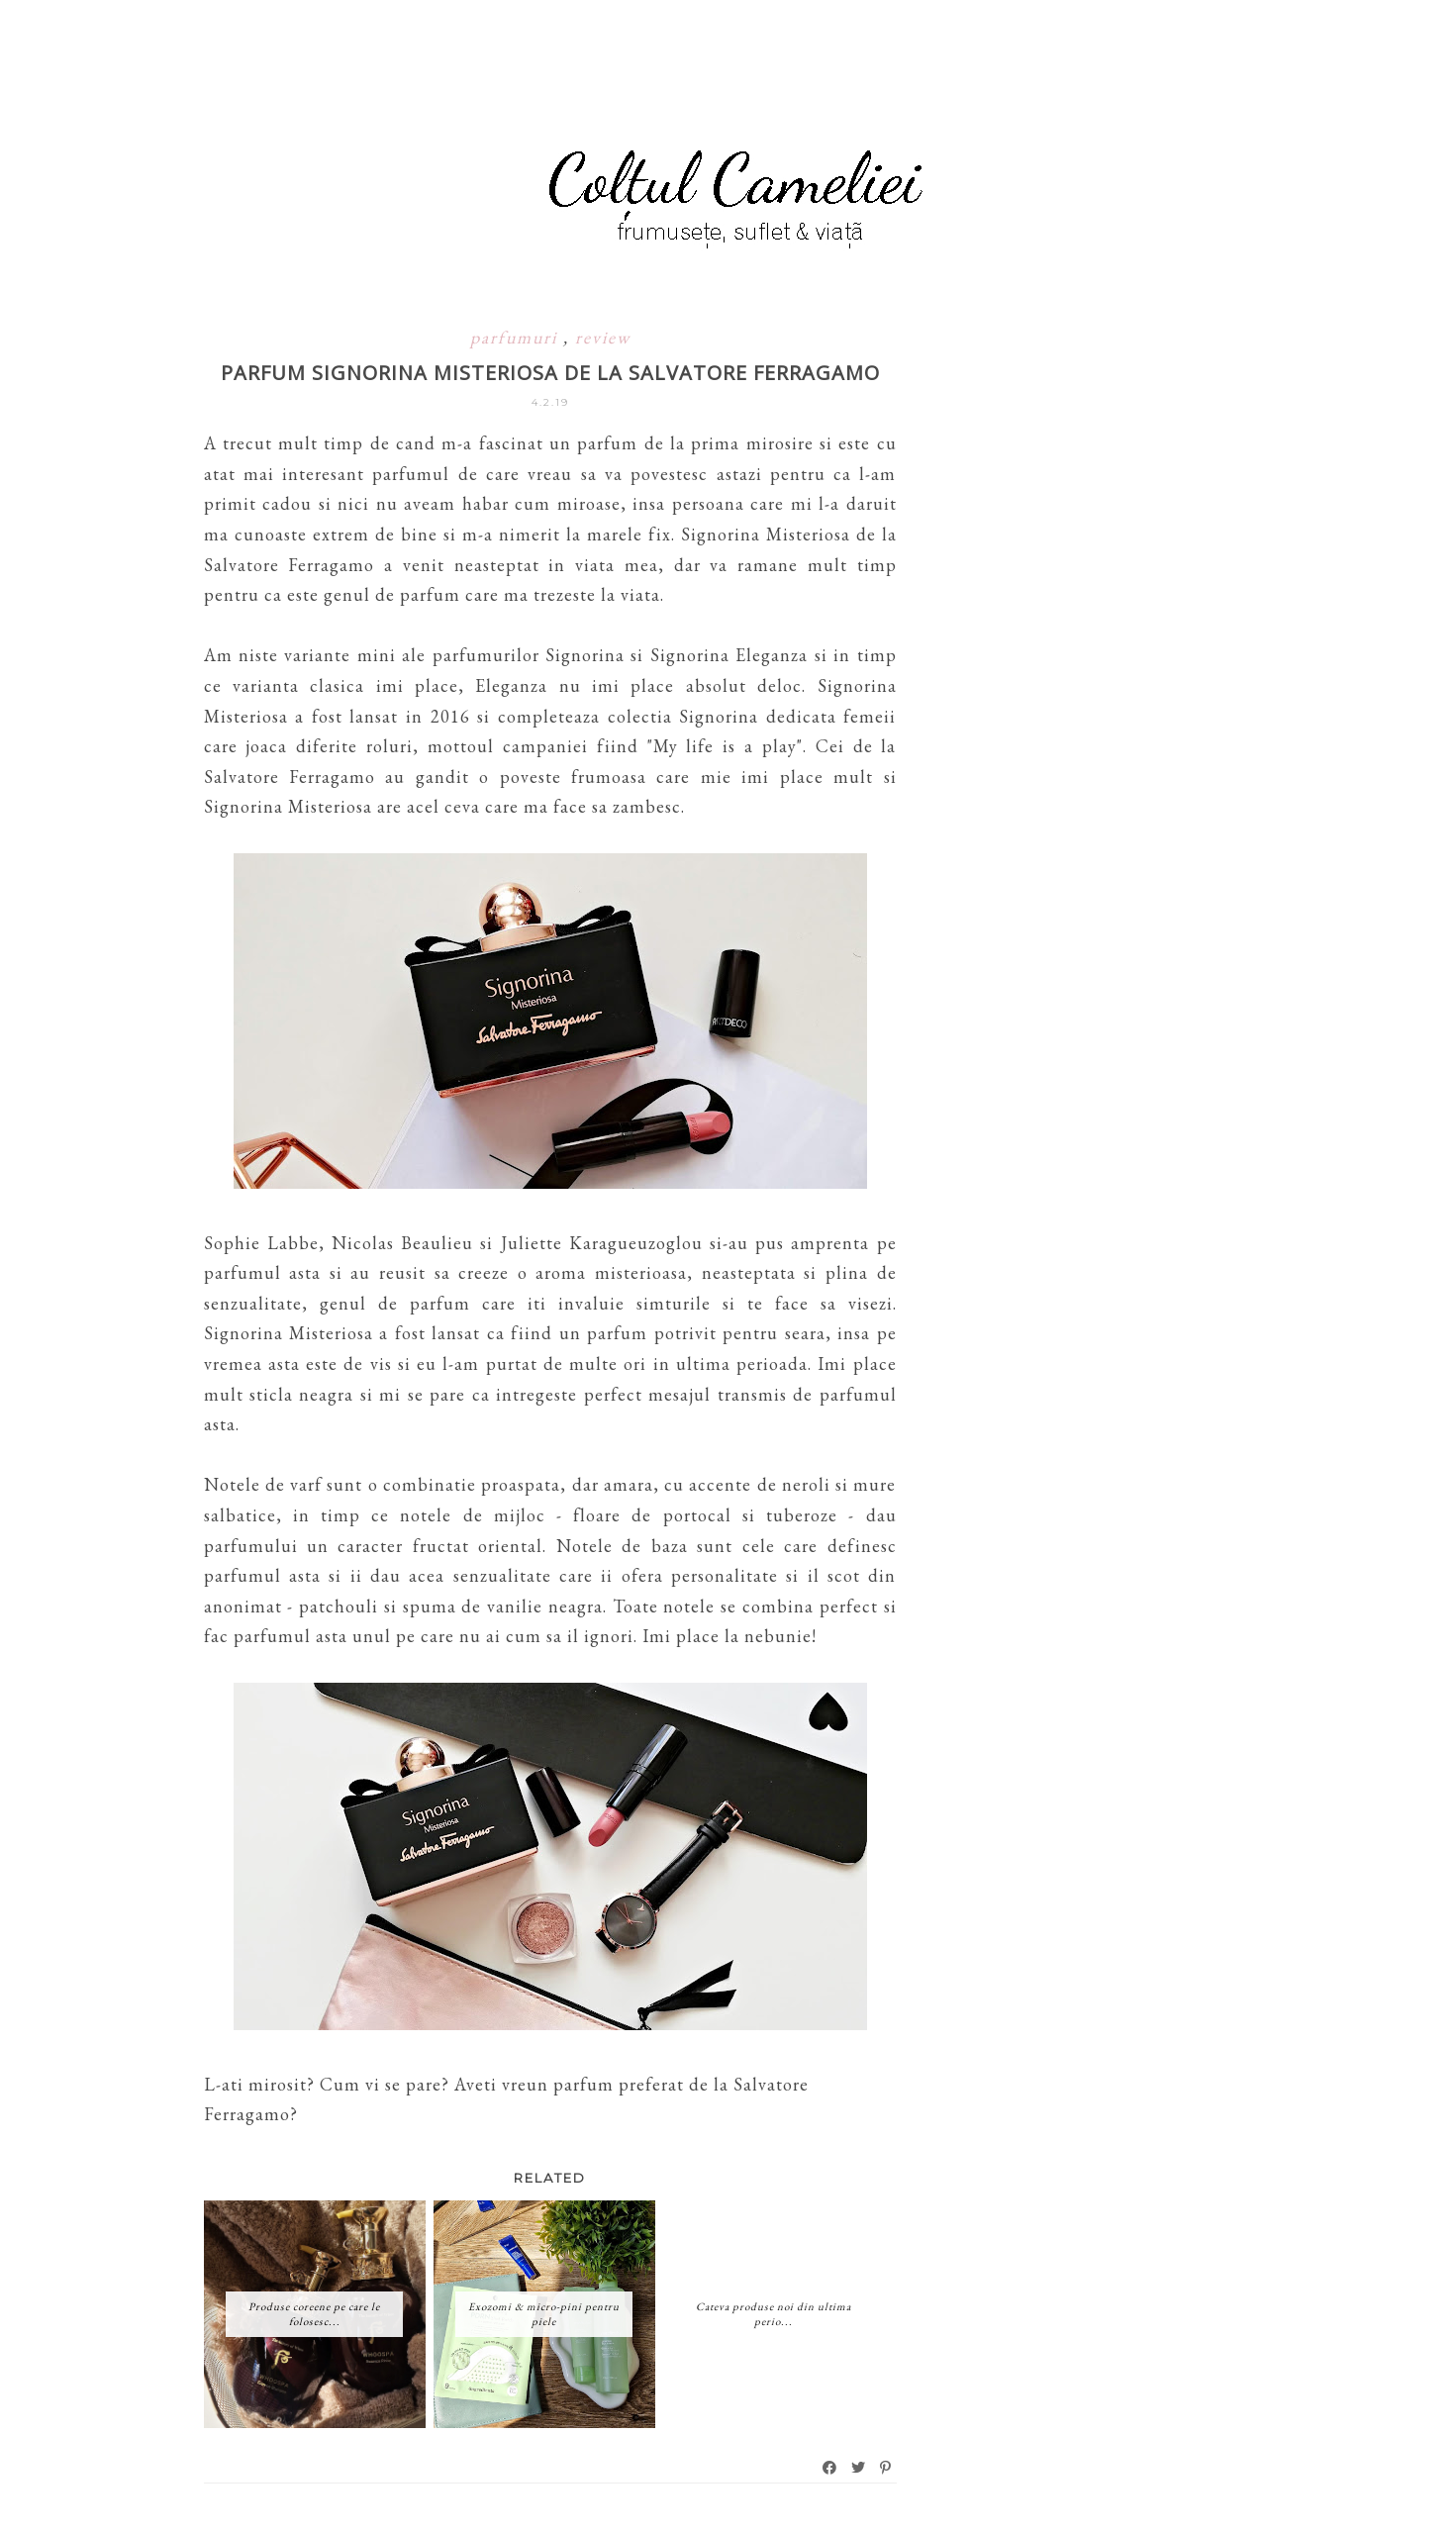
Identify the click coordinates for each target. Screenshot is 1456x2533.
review (603, 337)
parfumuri (516, 337)
